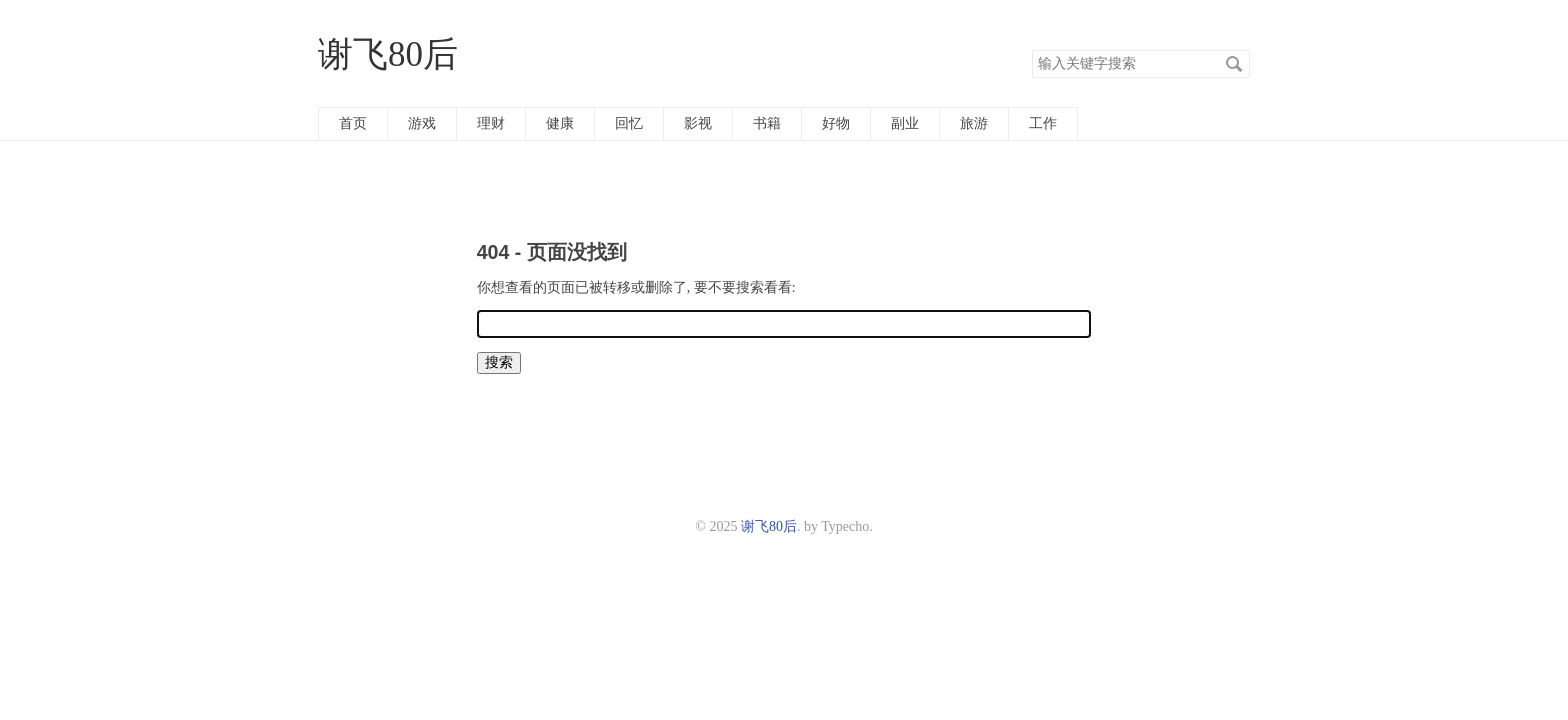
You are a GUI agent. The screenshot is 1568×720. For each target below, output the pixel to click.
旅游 (974, 123)
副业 (905, 123)
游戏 (422, 123)
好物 (836, 123)
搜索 (1234, 64)
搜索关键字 (1031, 49)
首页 (353, 123)
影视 (698, 123)
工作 (1043, 123)
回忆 (629, 123)
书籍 (767, 123)
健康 (560, 123)
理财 (491, 123)
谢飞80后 (388, 54)
